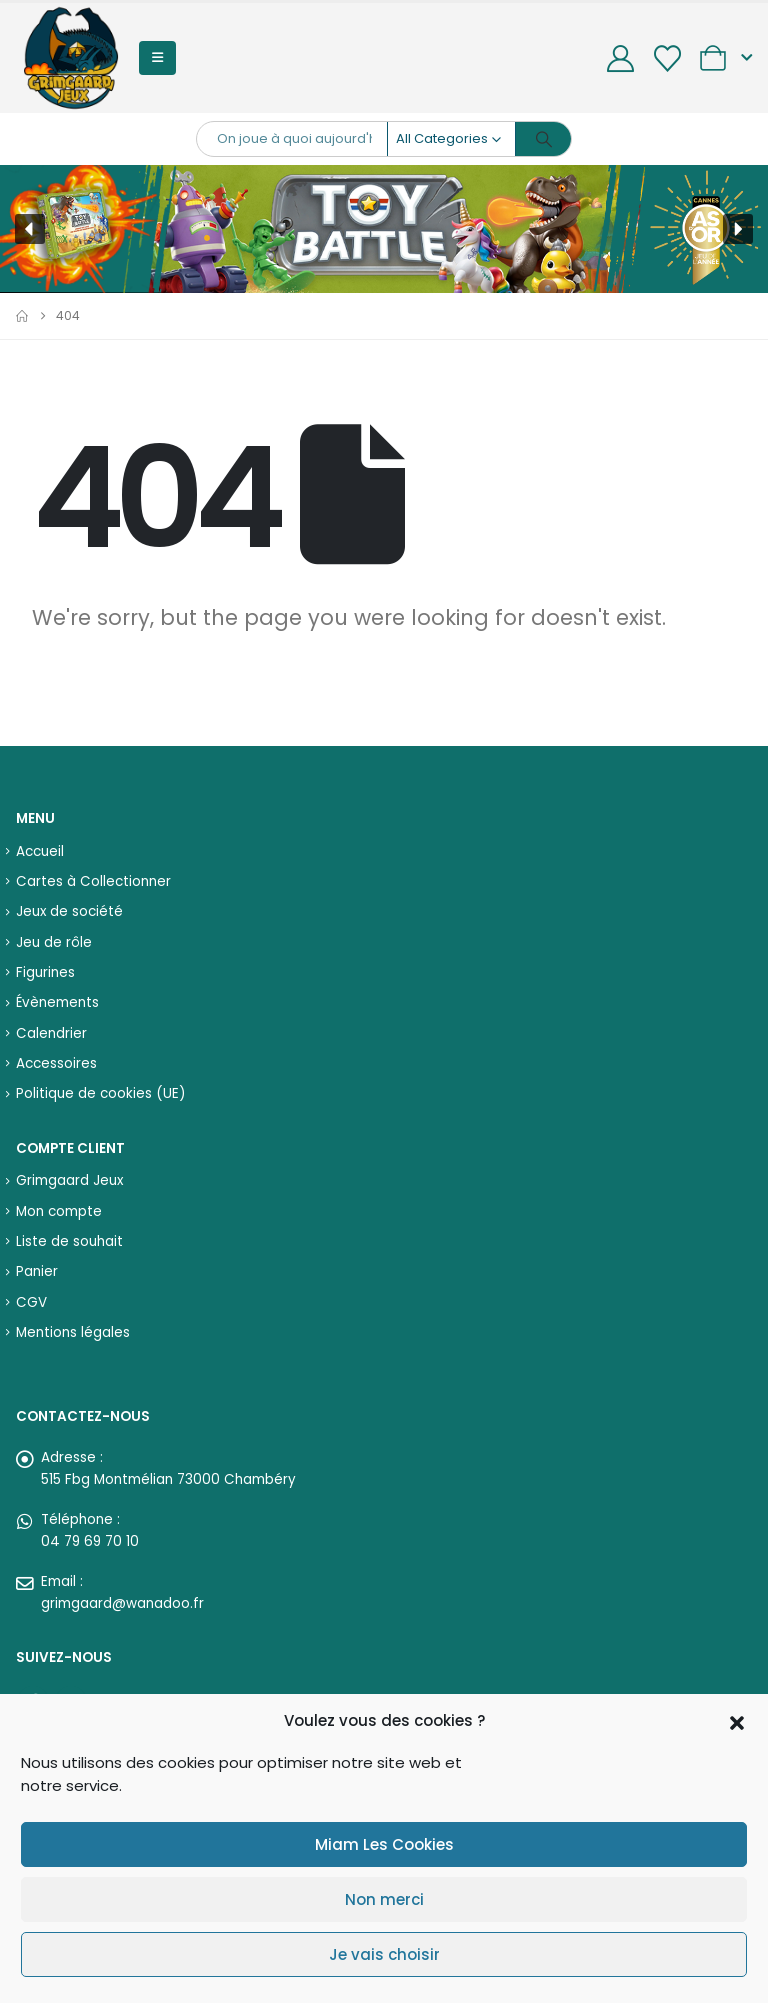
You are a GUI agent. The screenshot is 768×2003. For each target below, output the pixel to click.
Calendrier (51, 1033)
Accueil (40, 851)
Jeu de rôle (54, 942)
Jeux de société (69, 911)
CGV (31, 1302)
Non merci (384, 1899)
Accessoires (56, 1063)
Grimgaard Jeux (69, 1180)
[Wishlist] (667, 58)
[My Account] (621, 58)
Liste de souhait (69, 1241)
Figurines (45, 972)
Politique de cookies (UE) (100, 1093)
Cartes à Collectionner (93, 881)
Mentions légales (73, 1332)
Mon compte (59, 1211)
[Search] (544, 139)
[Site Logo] (71, 58)
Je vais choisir (384, 1954)
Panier (37, 1271)
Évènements (57, 1002)
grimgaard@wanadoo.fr (122, 1603)
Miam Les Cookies (384, 1844)
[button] (737, 1721)
